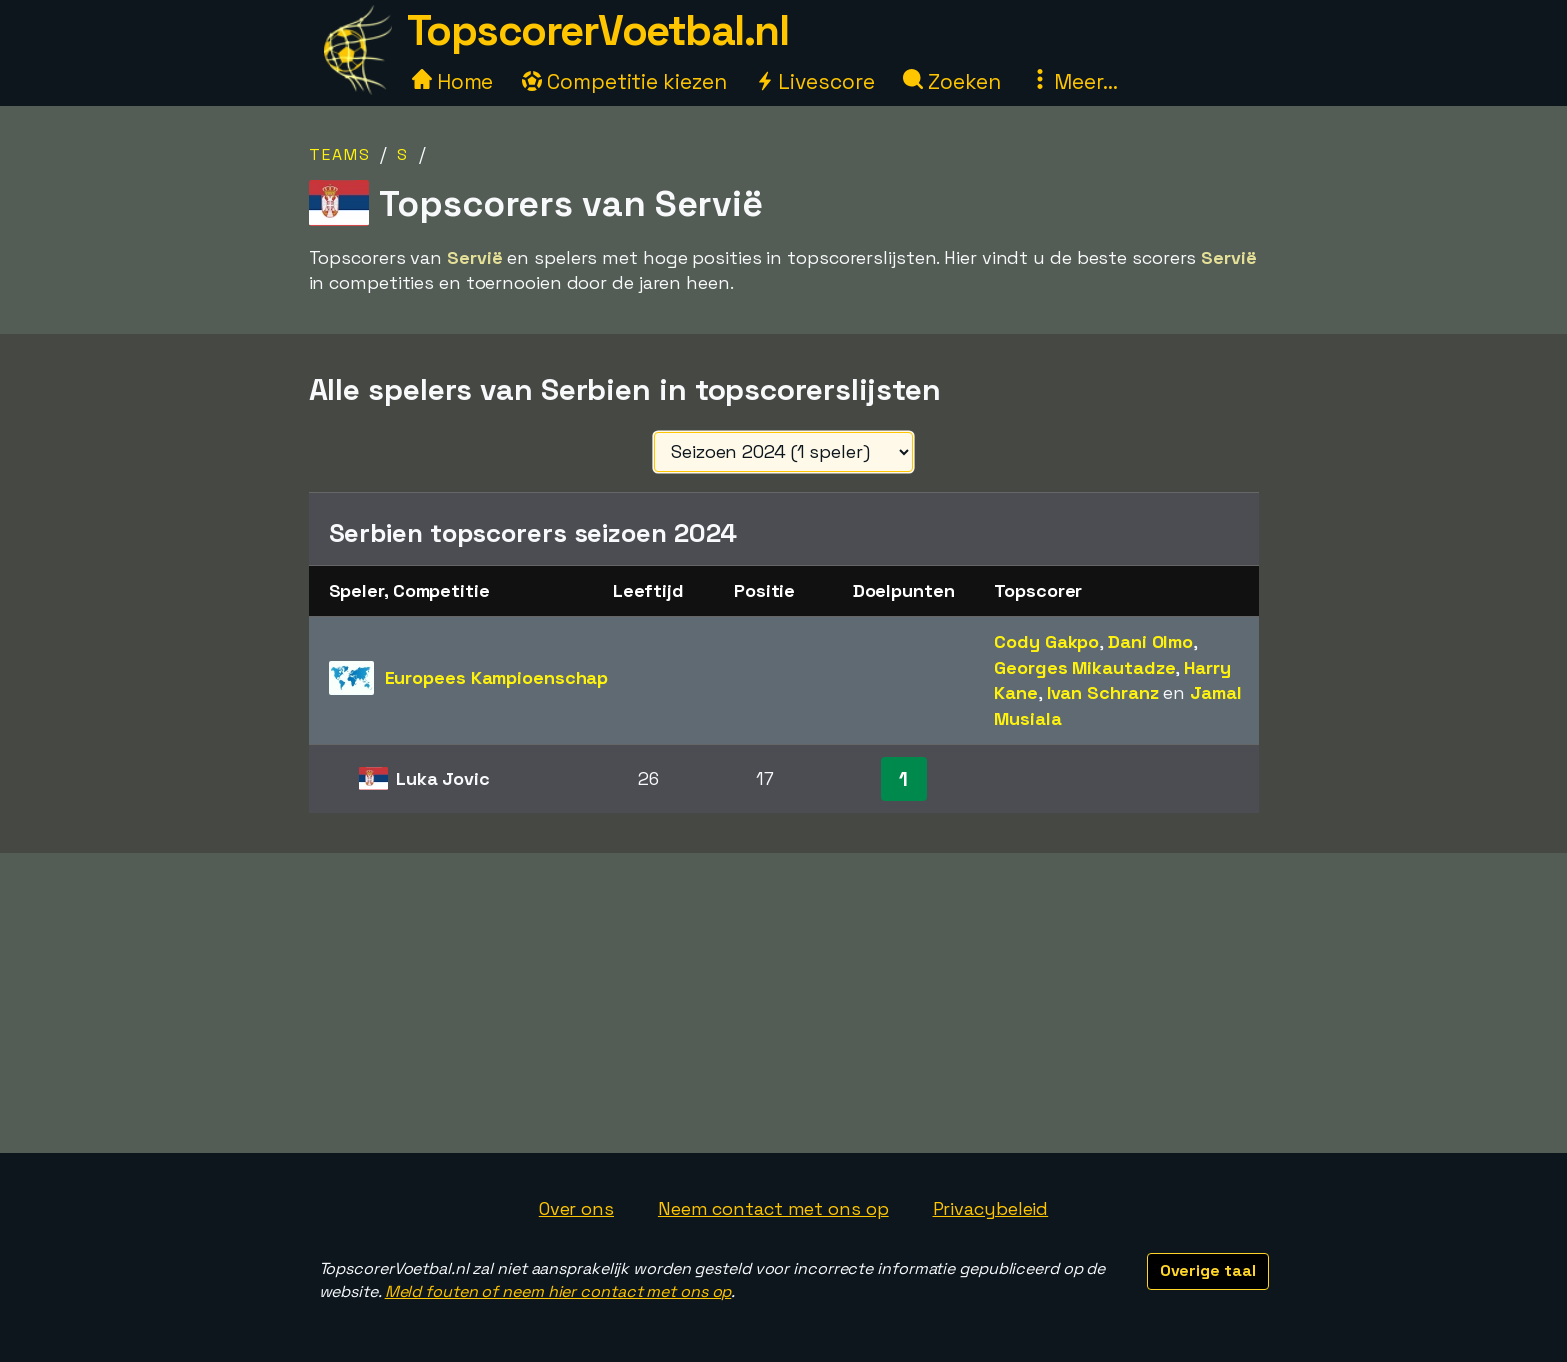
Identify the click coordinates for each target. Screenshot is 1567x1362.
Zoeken (951, 81)
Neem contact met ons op (773, 1208)
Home (453, 81)
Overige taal (1208, 1270)
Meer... (1074, 81)
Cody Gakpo (1046, 641)
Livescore (814, 81)
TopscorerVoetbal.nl (598, 30)
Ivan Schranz (1103, 692)
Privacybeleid (991, 1208)
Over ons (576, 1208)
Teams (340, 154)
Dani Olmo (1150, 641)
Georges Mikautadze (1084, 667)
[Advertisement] (784, 1003)
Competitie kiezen (624, 81)
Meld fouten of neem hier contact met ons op (558, 1291)
